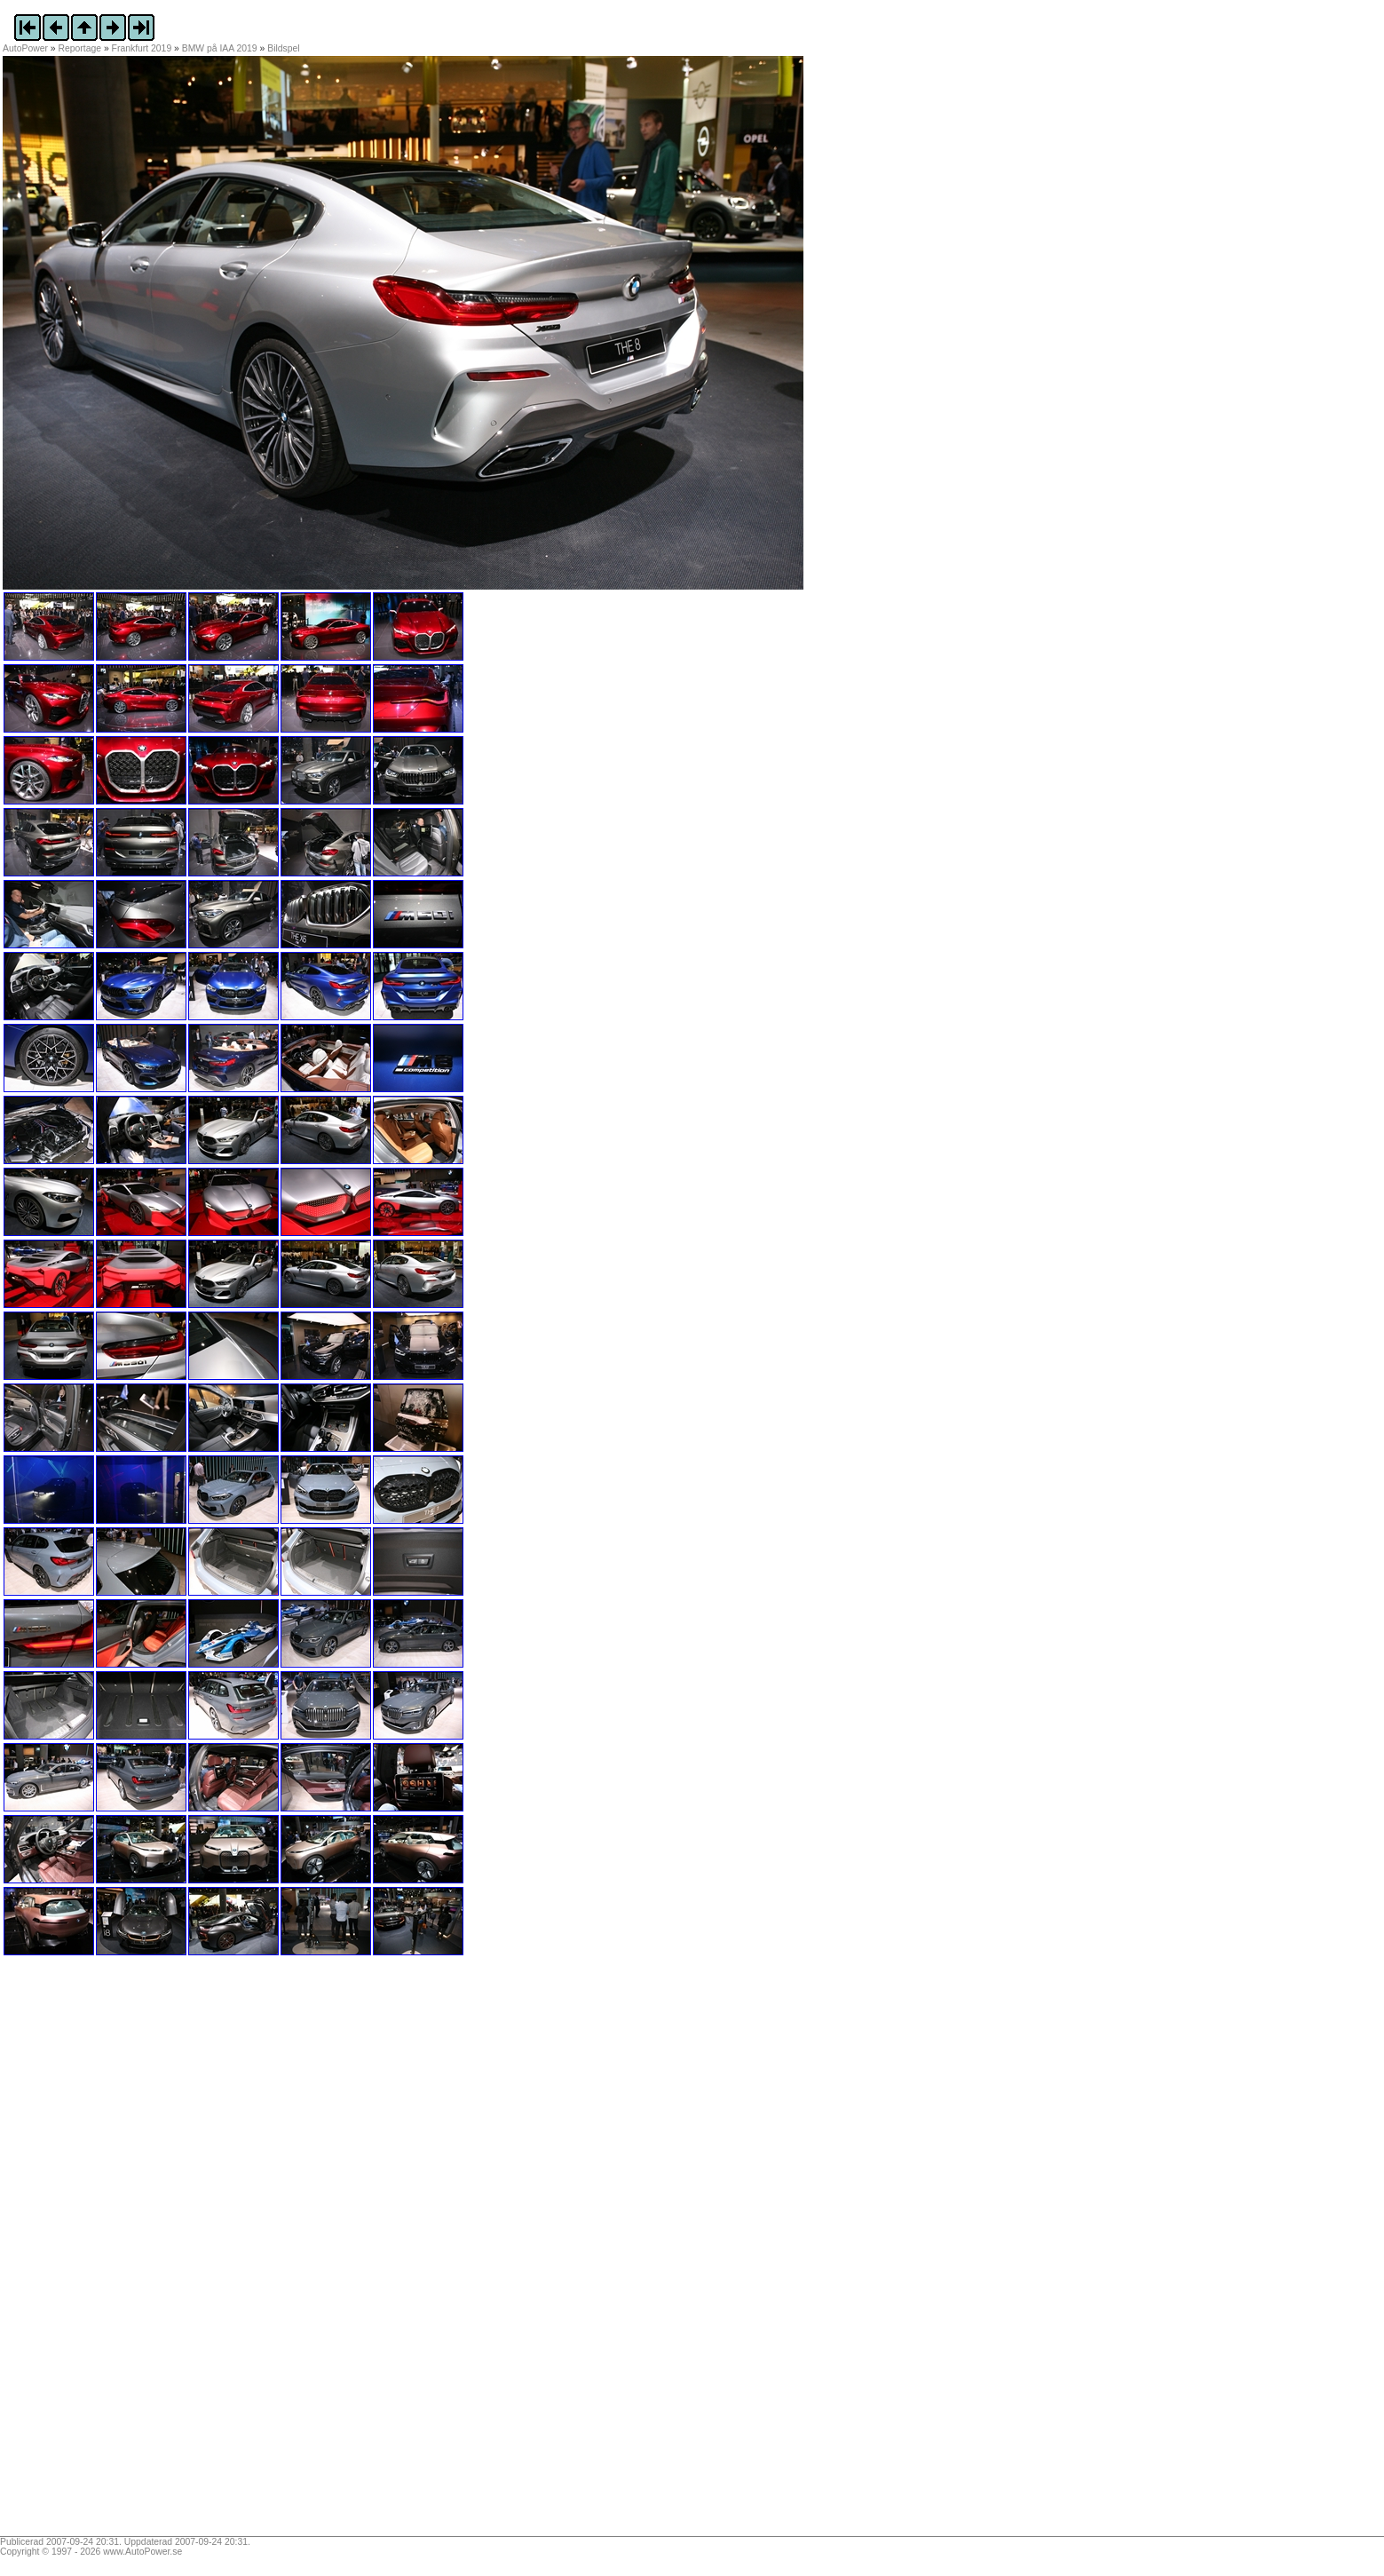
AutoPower (25, 48)
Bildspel (283, 48)
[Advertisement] (113, 2252)
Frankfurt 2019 (142, 48)
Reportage (80, 48)
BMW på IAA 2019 (219, 48)
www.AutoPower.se (142, 2551)
